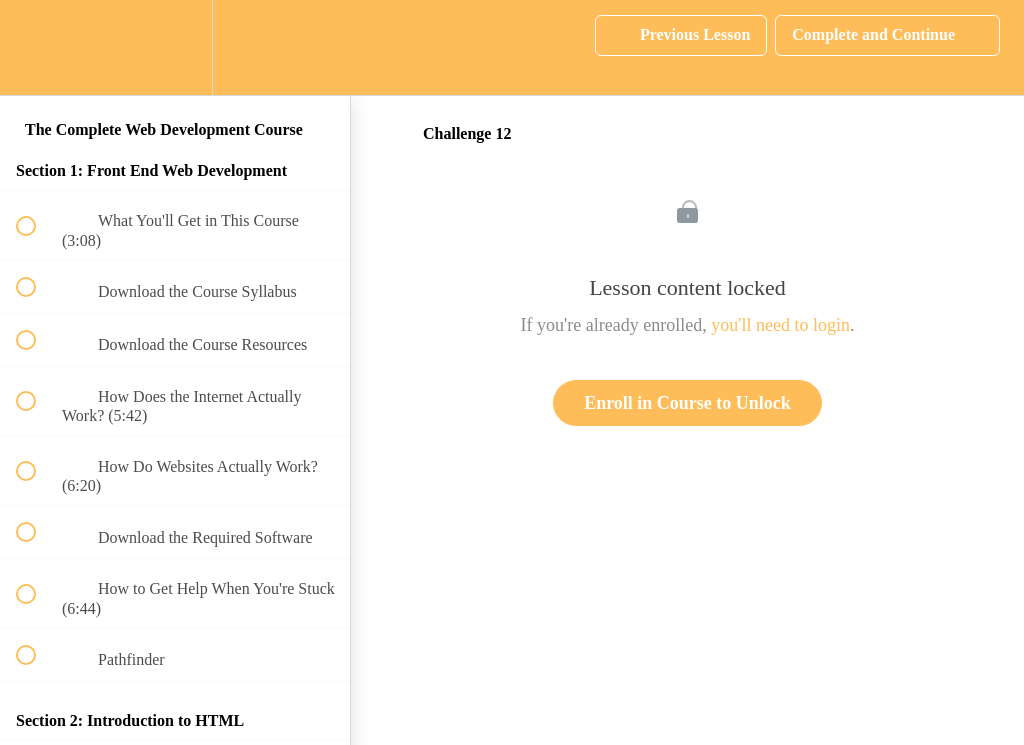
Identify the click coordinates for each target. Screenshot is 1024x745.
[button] (37, 47)
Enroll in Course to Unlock (687, 403)
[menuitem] (175, 47)
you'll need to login (780, 325)
